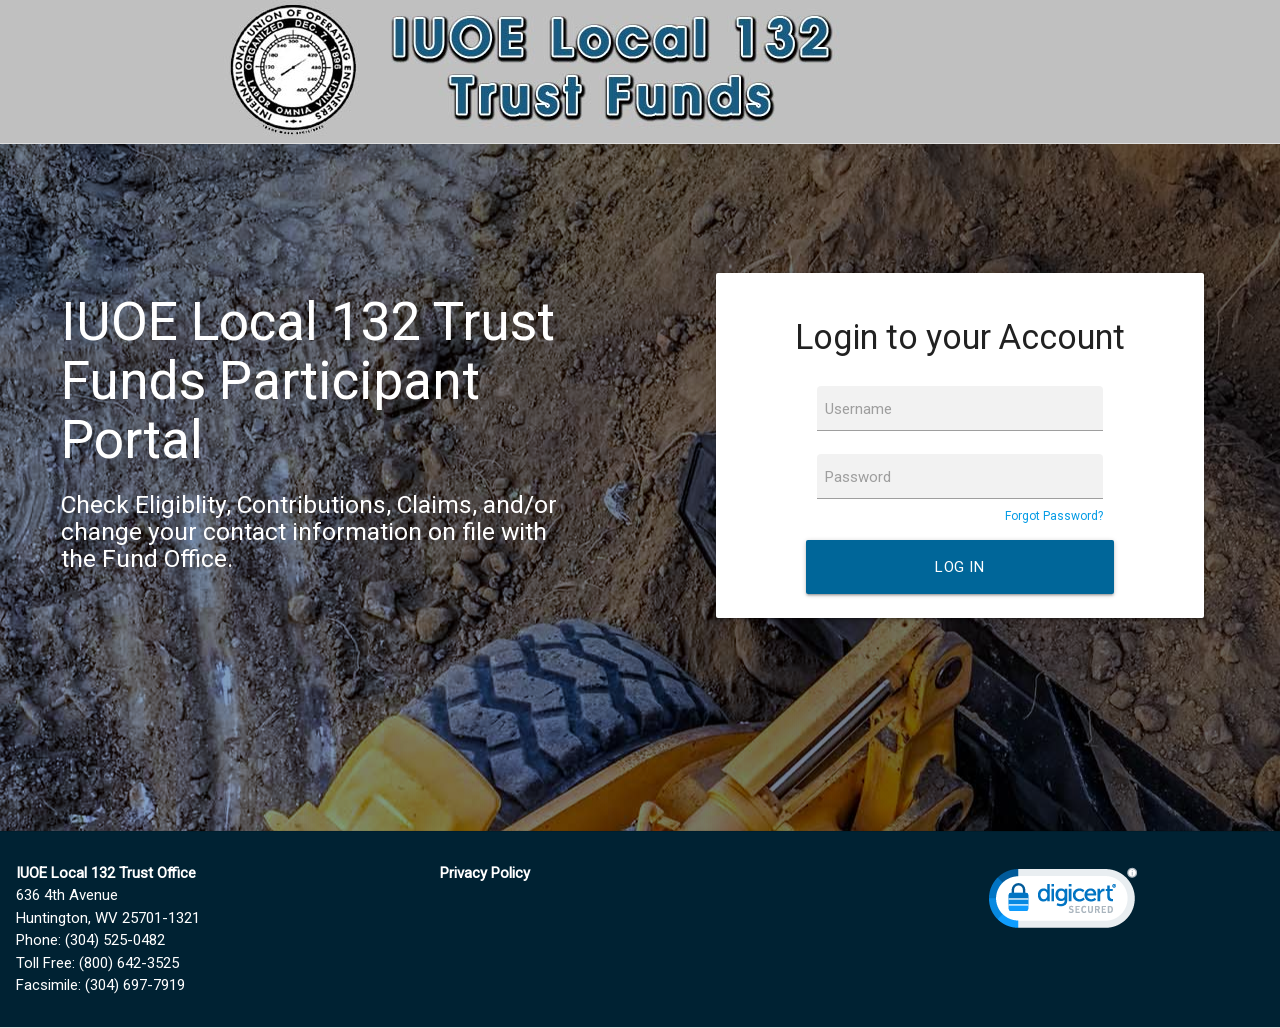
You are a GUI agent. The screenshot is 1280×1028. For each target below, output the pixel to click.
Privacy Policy (485, 873)
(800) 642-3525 (129, 963)
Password (858, 477)
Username (858, 409)
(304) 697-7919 (135, 985)
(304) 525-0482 (115, 940)
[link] (1063, 902)
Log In (959, 567)
